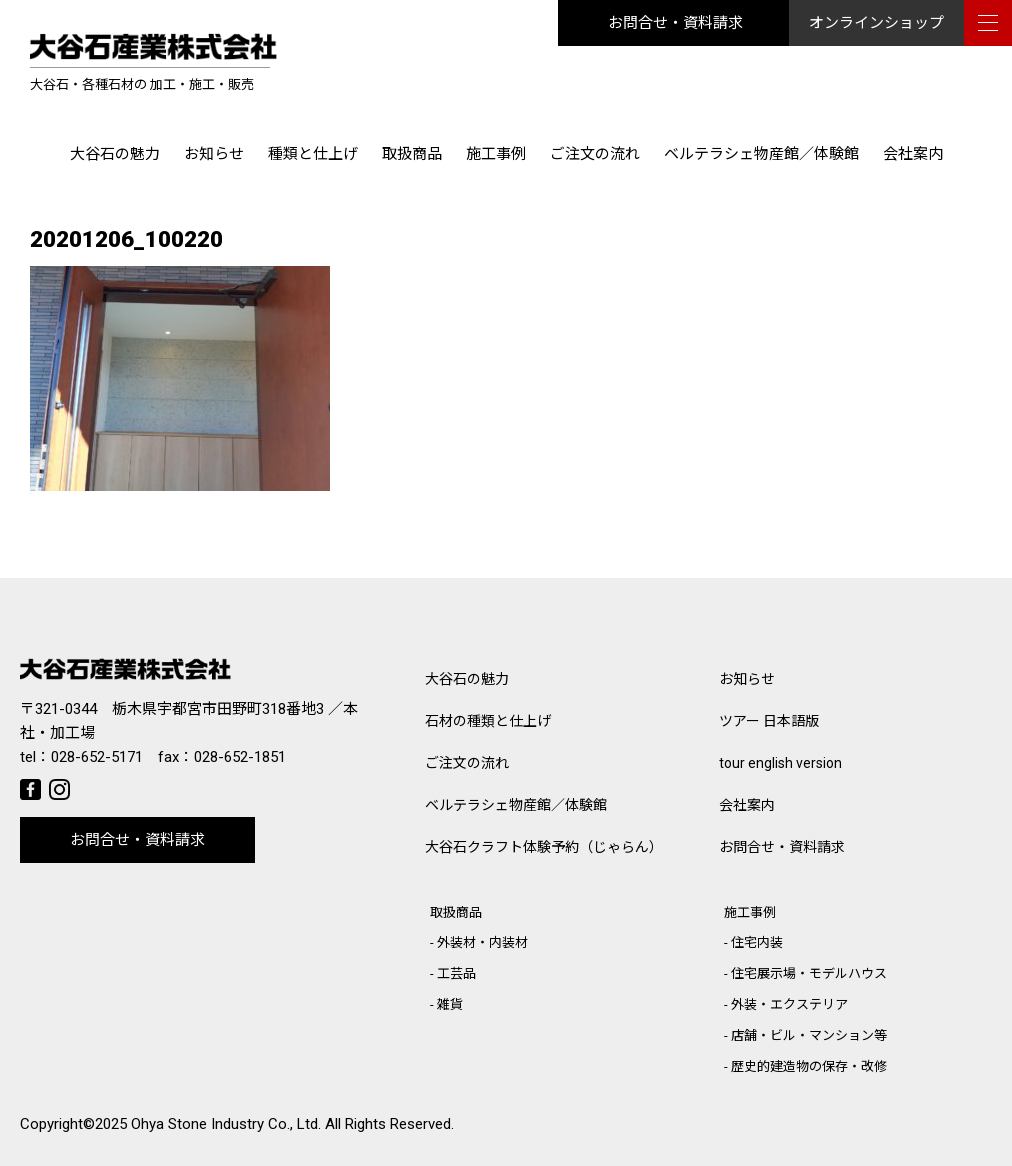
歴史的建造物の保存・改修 (809, 1066)
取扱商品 (412, 154)
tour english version (780, 763)
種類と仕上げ (313, 154)
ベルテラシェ (516, 805)
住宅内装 (757, 942)
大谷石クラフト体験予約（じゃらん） (544, 847)
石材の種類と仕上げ (488, 721)
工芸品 (456, 973)
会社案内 (913, 154)
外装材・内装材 (482, 942)
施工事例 (496, 154)
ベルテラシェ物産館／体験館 (761, 154)
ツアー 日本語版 (769, 721)
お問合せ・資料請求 (675, 23)
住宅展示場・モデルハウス (809, 973)
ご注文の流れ (595, 154)
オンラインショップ (876, 23)
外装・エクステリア (789, 1004)
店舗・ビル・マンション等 (809, 1035)
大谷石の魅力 (115, 154)
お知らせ (214, 154)
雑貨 (450, 1004)
